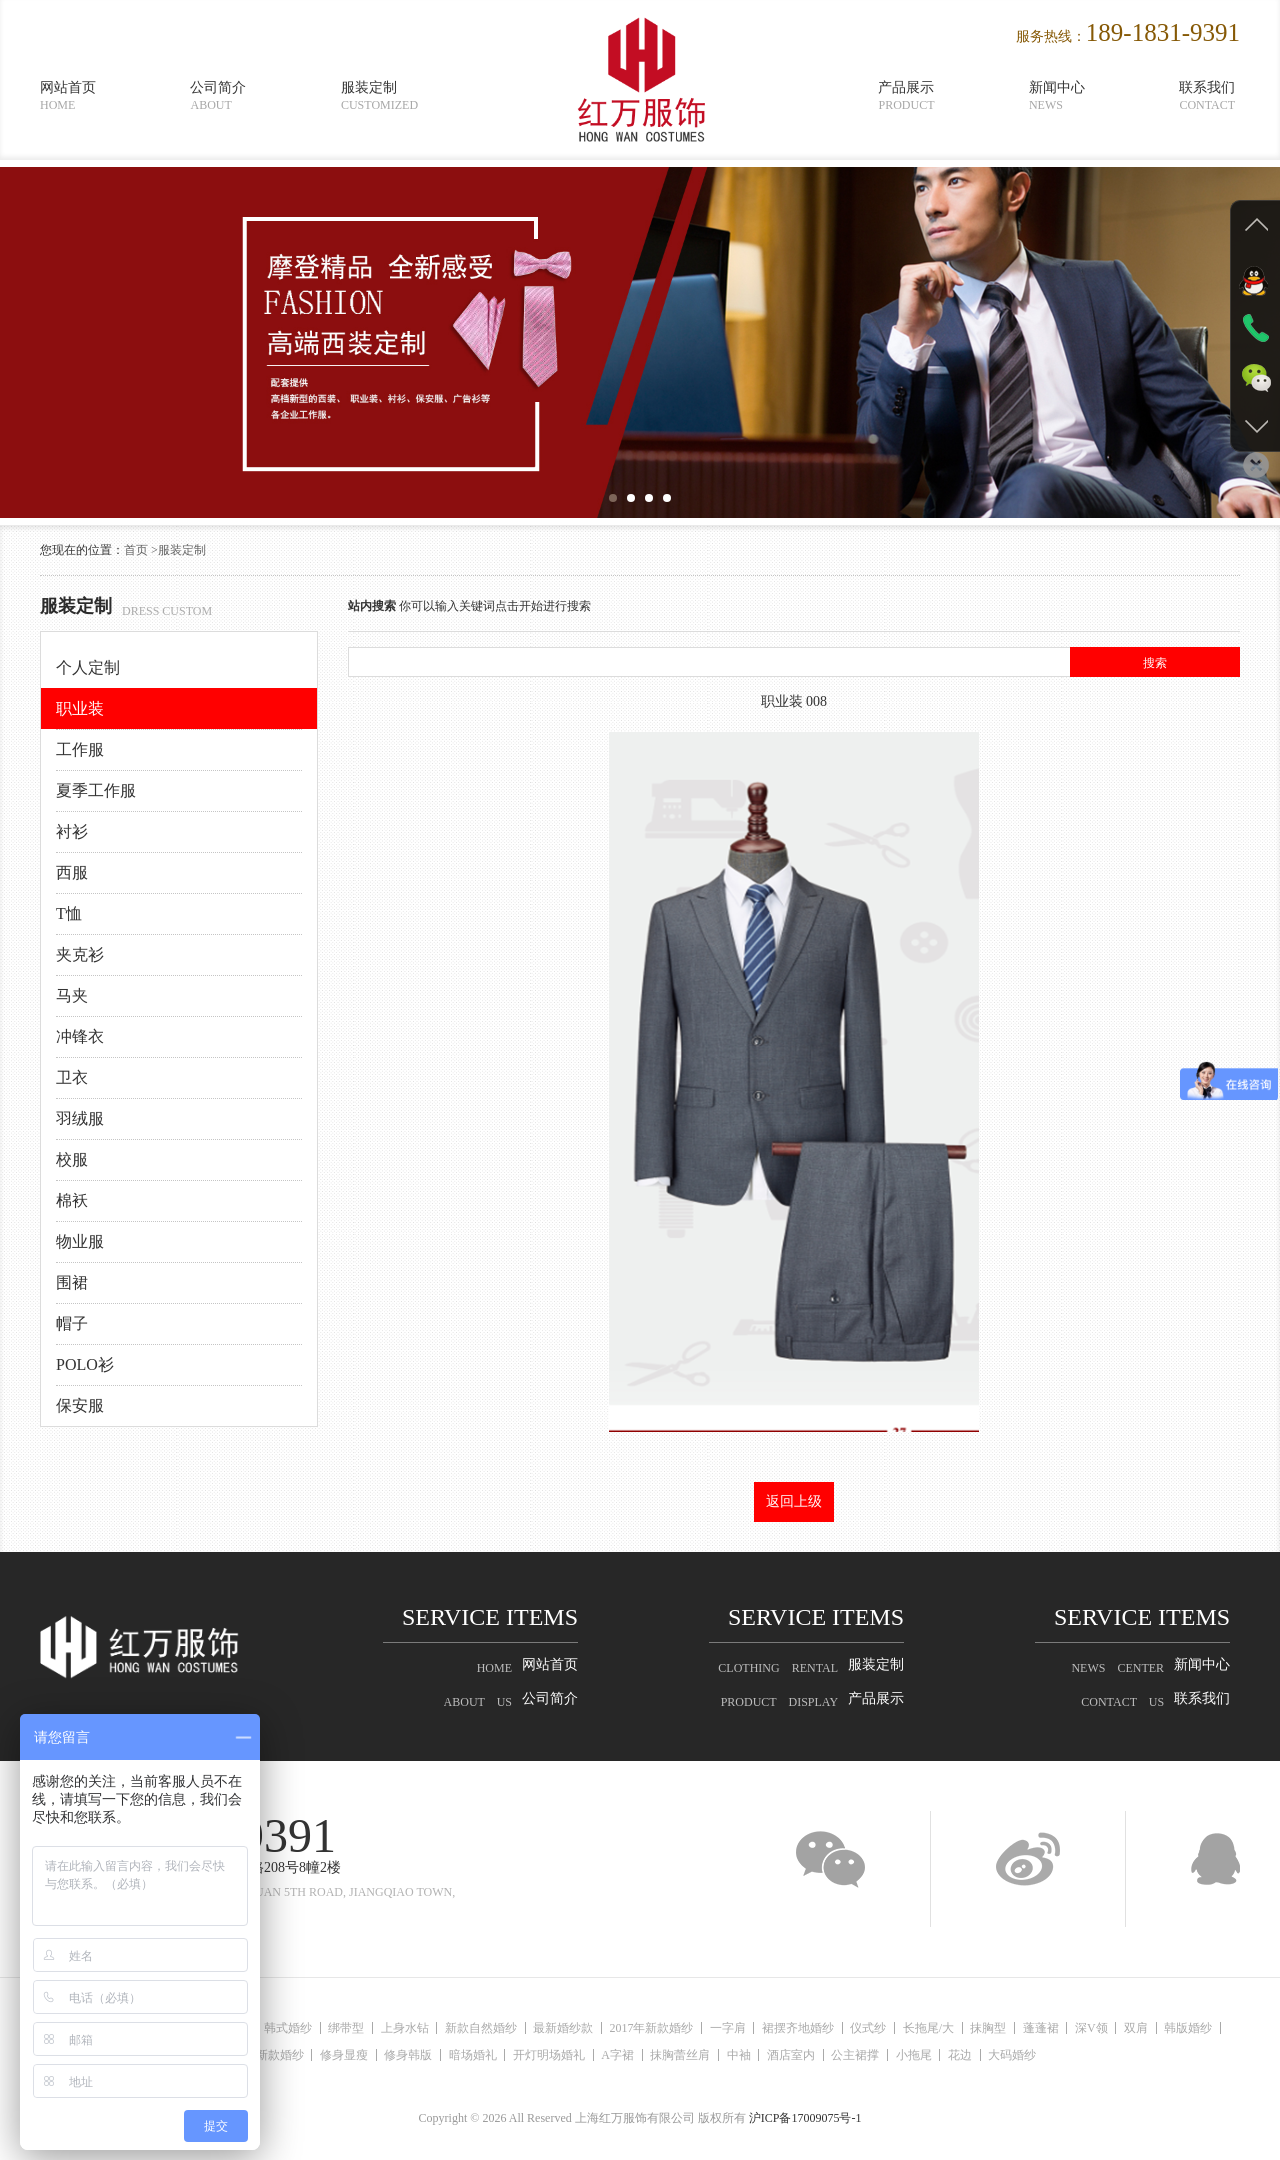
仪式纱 (917, 2028)
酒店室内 (835, 2055)
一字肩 (767, 2028)
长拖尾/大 (981, 2028)
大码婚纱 (1075, 2055)
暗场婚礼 (493, 2055)
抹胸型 (1046, 2028)
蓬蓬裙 (1103, 2028)
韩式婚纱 (299, 2028)
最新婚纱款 (593, 2028)
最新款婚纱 (280, 2055)
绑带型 (362, 2028)
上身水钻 (425, 2028)
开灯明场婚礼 (574, 2055)
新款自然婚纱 (506, 2028)
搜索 (1155, 663)
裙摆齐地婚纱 (842, 2028)
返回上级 (794, 1501)
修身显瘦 (355, 2055)
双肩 (1208, 2028)
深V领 (1158, 2028)
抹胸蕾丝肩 (715, 2055)
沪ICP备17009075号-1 (805, 2118)
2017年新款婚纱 (686, 2028)
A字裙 (647, 2055)
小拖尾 (967, 2055)
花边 (1018, 2055)
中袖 (778, 2055)
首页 (136, 550)
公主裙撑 (904, 2055)
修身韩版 (424, 2055)
